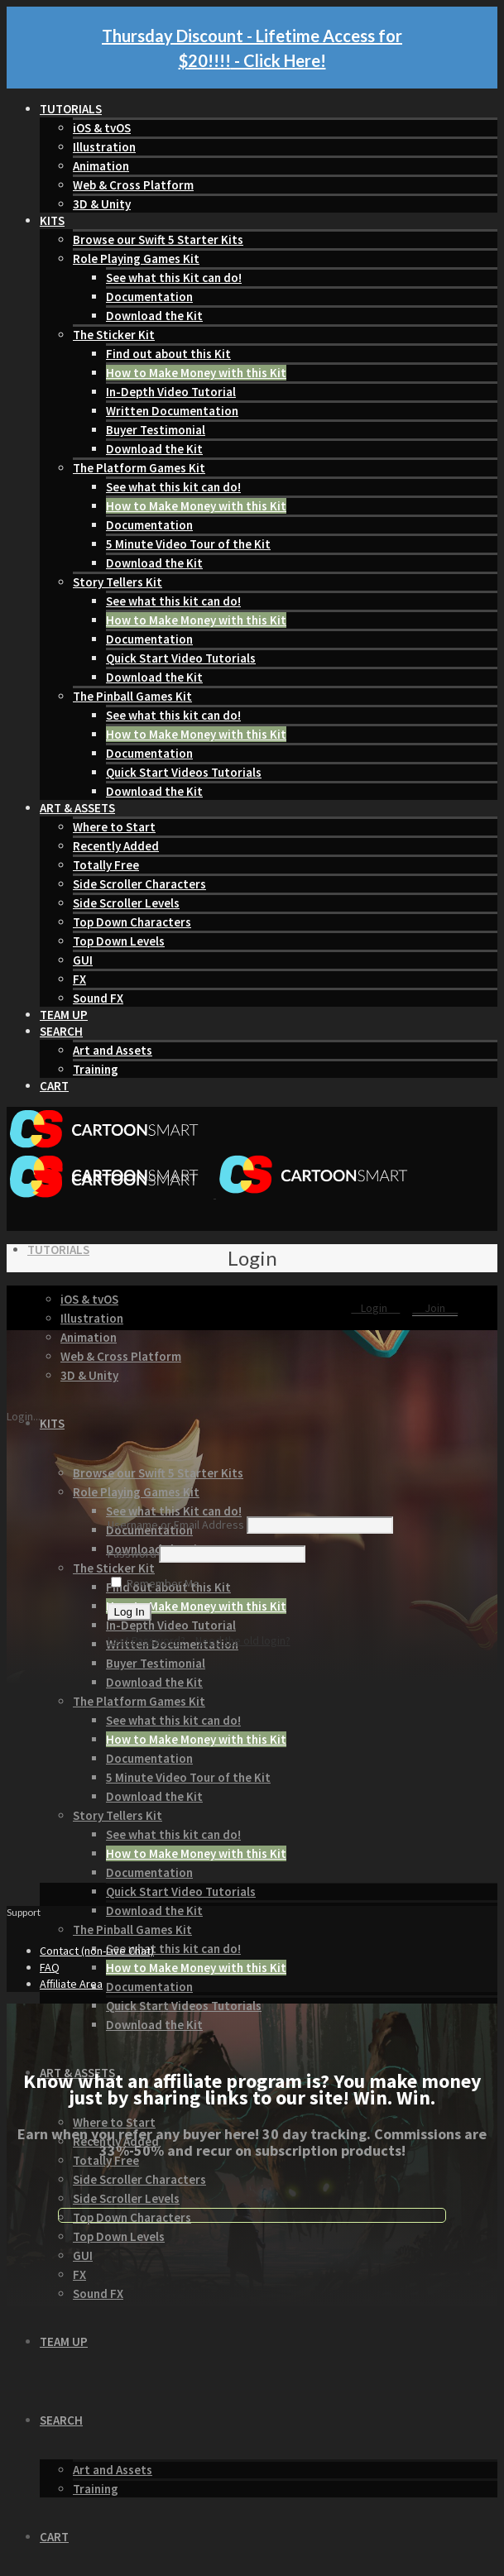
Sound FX (98, 998)
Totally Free (106, 865)
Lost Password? (146, 1640)
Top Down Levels (119, 941)
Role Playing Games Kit (136, 258)
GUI (83, 960)
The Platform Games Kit (139, 468)
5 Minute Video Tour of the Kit (188, 544)
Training (95, 1069)
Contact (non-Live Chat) (97, 1950)
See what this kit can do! (173, 487)
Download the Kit (154, 315)
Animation (101, 166)
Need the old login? (242, 1640)
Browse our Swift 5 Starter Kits (158, 239)
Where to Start (114, 827)
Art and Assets (112, 1050)
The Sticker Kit (114, 334)
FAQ (50, 1967)
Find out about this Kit (168, 354)
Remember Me (155, 1583)
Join (435, 1307)
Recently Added (116, 846)
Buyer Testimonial (155, 430)
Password (132, 1553)
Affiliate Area (71, 1983)
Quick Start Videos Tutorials (184, 772)
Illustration (104, 147)
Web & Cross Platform (133, 185)
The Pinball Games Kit (132, 696)
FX (79, 979)
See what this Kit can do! (174, 277)
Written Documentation (172, 411)
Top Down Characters (132, 922)
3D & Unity (102, 204)
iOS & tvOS (102, 128)
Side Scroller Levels (126, 903)
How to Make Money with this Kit (196, 373)
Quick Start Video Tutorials (181, 658)
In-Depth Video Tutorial (171, 392)
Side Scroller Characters (139, 884)
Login (375, 1307)
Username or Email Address (176, 1524)
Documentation (149, 296)
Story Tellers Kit (117, 582)
